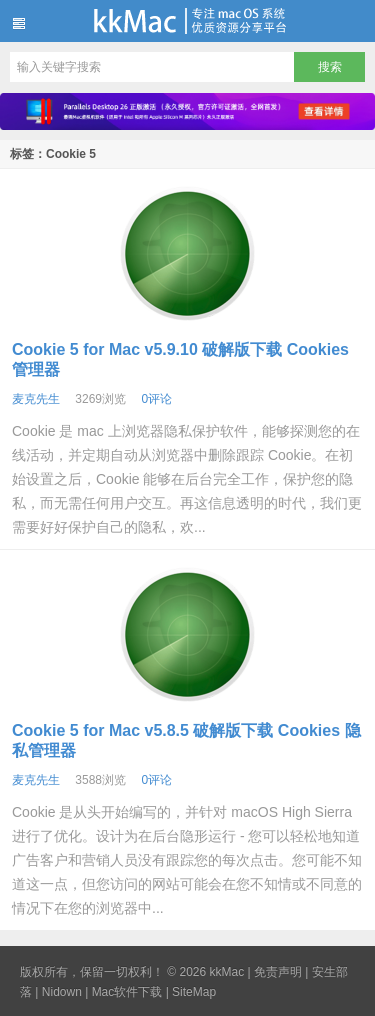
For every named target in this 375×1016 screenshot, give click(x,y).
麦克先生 (36, 399)
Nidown (62, 992)
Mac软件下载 (127, 992)
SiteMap (194, 992)
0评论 (156, 399)
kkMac (187, 21)
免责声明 (278, 972)
